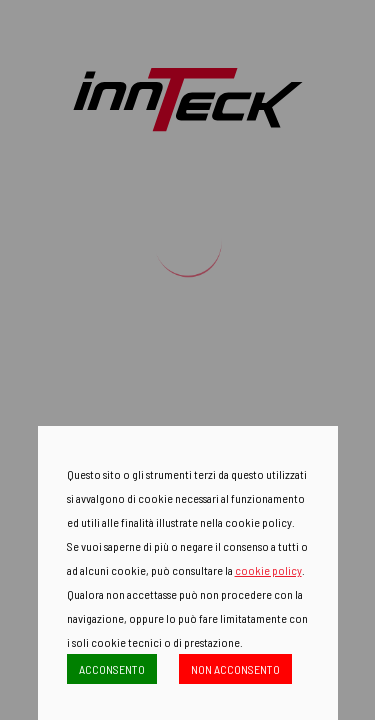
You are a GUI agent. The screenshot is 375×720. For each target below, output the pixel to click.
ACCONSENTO (112, 669)
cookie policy (268, 570)
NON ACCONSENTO (235, 669)
